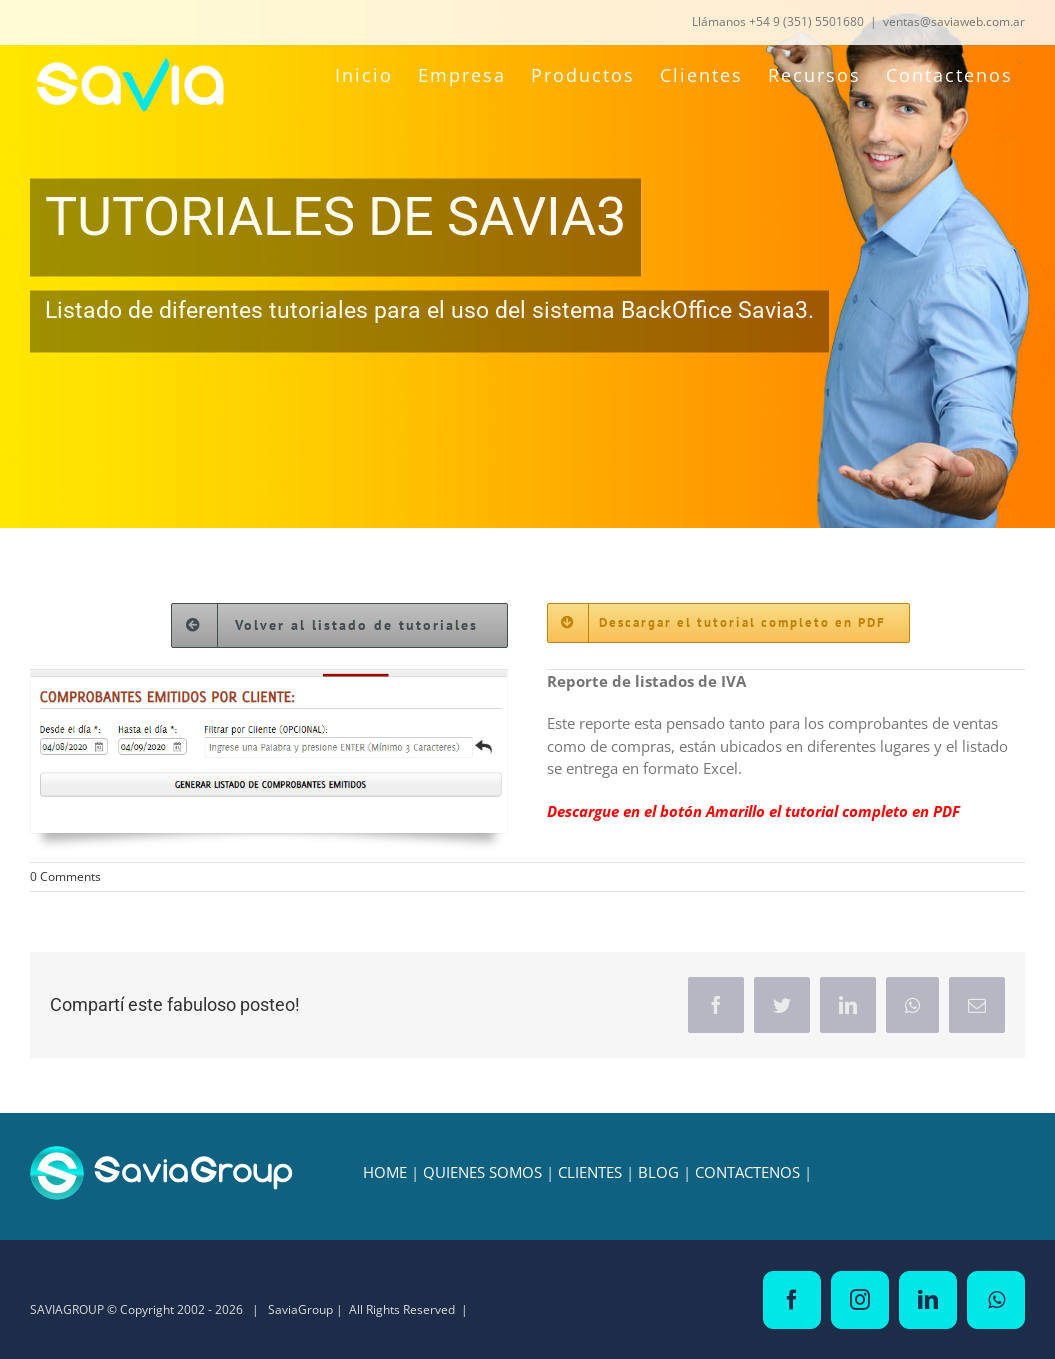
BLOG (658, 1172)
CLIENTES (590, 1172)
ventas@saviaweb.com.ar (954, 21)
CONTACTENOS (747, 1172)
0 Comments (65, 876)
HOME (385, 1172)
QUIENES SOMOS (482, 1172)
